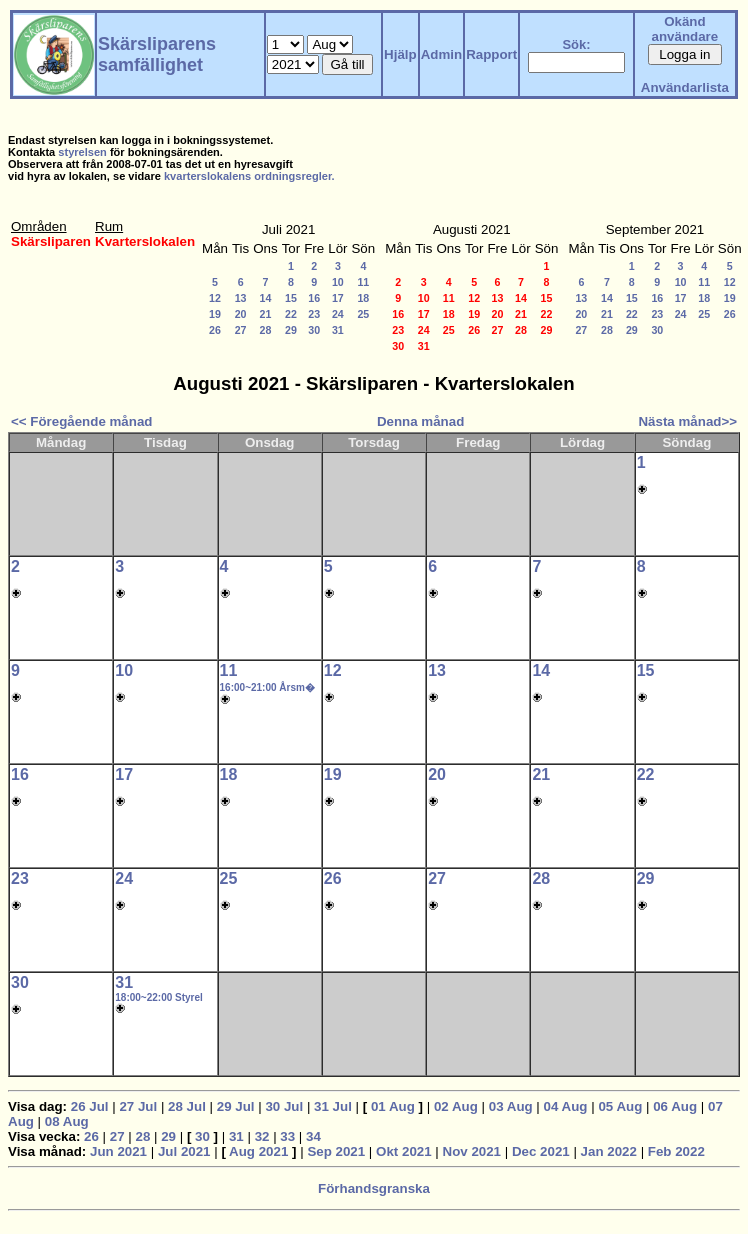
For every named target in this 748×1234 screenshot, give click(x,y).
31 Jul (333, 1106)
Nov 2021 (472, 1151)
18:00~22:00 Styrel (159, 997)
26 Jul (90, 1106)
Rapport (491, 54)
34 (313, 1136)
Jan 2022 (609, 1151)
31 (338, 330)
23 (314, 314)
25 (363, 314)
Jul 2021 (184, 1151)
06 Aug (675, 1106)
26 (215, 330)
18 (363, 298)
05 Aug (620, 1106)
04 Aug (566, 1106)
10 (338, 282)
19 (215, 314)
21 (266, 314)
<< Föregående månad (81, 421)
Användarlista (685, 87)
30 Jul (284, 1106)
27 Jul (138, 1106)
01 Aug (393, 1106)
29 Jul (236, 1106)
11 (363, 282)
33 (287, 1136)
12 (215, 298)
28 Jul (187, 1106)
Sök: (576, 44)
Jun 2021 (118, 1151)
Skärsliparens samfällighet (157, 54)
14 (266, 298)
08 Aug (67, 1121)
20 (241, 314)
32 (262, 1136)
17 (338, 298)
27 (241, 330)
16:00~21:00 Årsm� (267, 687)
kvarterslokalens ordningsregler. (249, 176)
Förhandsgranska (374, 1188)
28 (266, 330)
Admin (441, 54)
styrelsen (82, 152)
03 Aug (511, 1106)
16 (314, 298)
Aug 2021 (258, 1151)
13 (241, 298)
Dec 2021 (541, 1151)
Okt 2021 (404, 1151)
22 (291, 314)
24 (338, 314)
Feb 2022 (676, 1151)
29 (291, 330)
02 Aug (456, 1106)
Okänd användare (685, 29)
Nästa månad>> (687, 421)
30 (314, 330)
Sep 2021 (336, 1151)
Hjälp (400, 54)
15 (291, 298)
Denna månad (420, 421)
